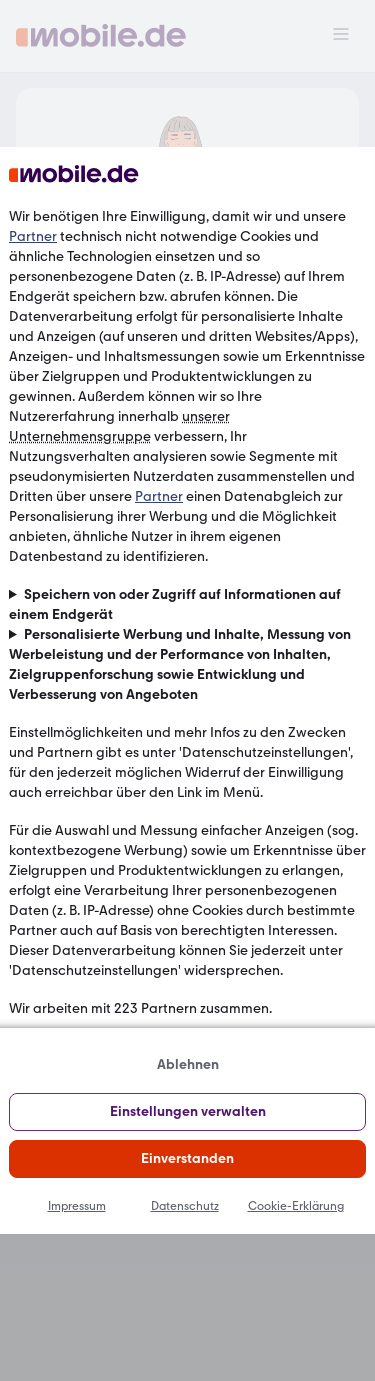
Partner (33, 236)
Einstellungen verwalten (188, 1111)
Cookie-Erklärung (296, 1206)
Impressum (77, 1206)
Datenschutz (185, 1206)
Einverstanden (187, 1158)
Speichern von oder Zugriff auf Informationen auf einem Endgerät (175, 604)
